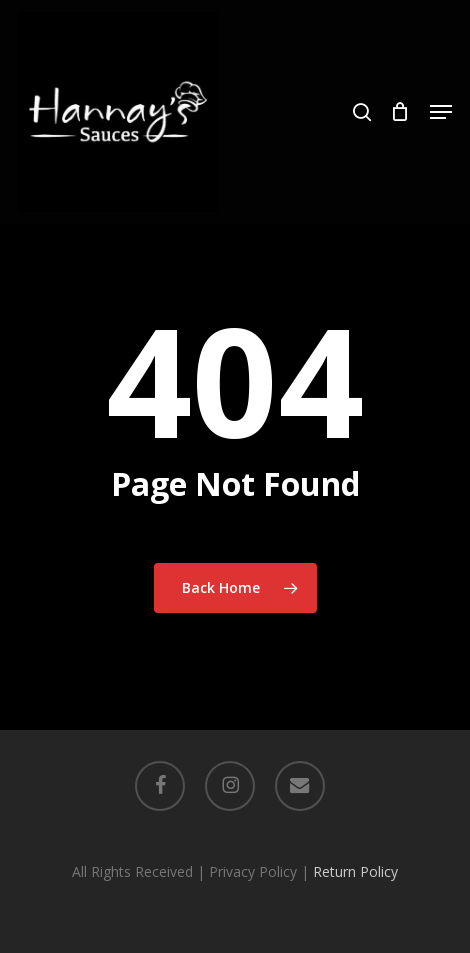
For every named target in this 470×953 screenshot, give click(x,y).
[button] (441, 112)
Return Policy (355, 871)
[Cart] (400, 112)
